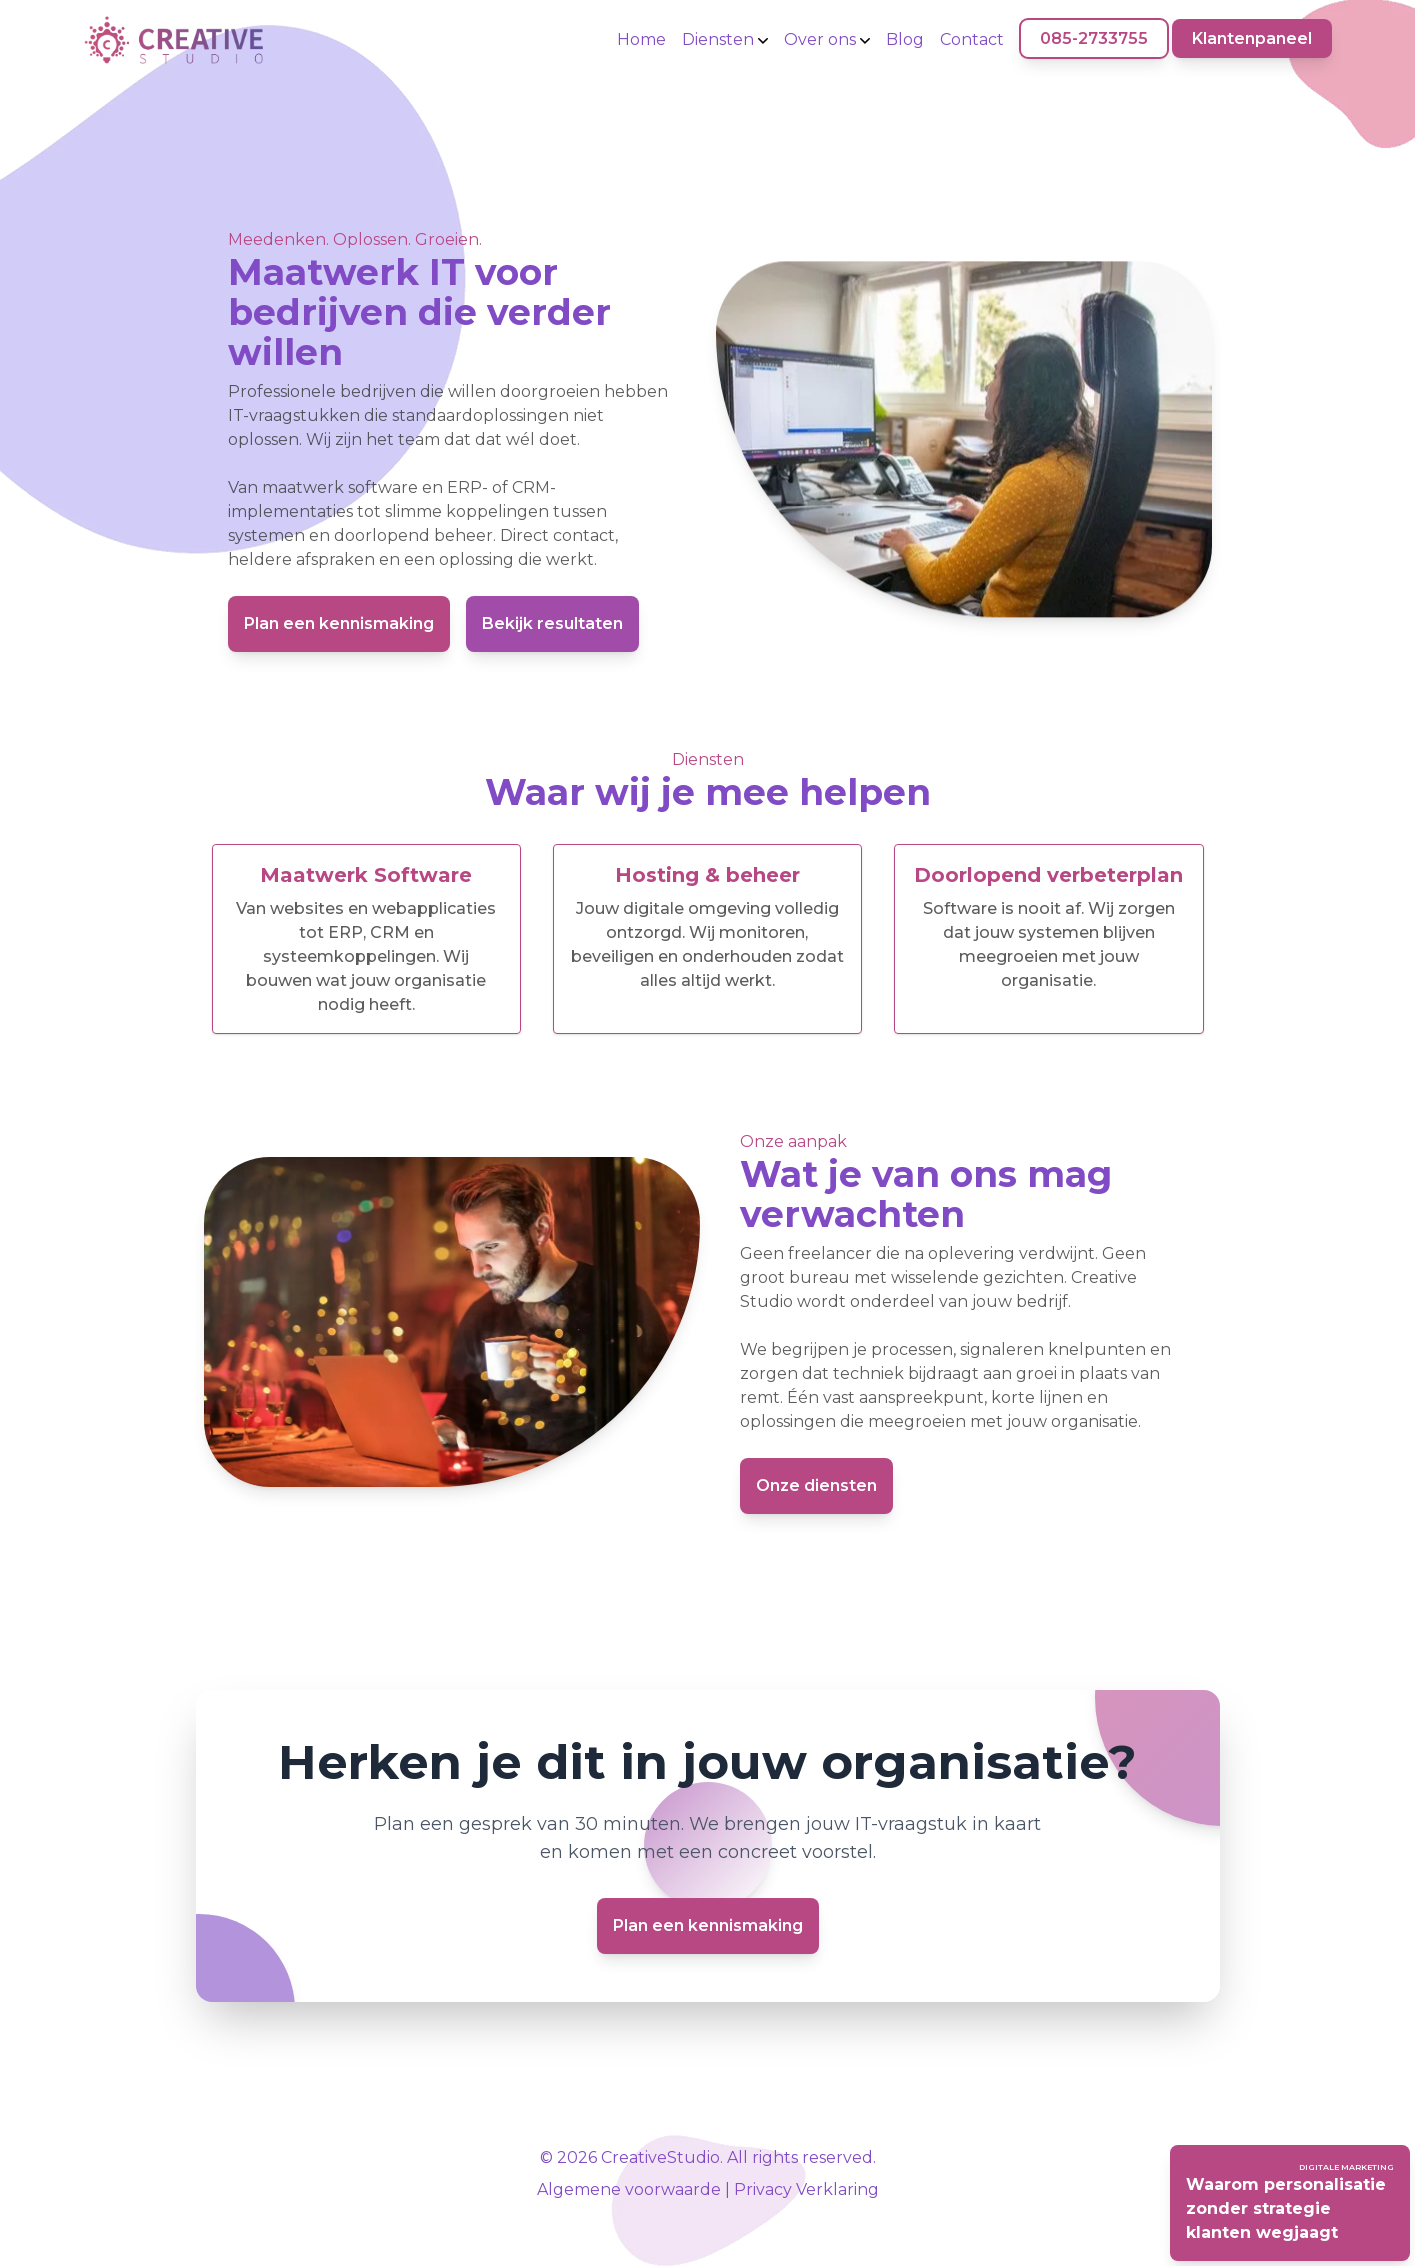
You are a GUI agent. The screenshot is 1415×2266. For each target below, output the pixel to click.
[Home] (173, 40)
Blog (905, 39)
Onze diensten (816, 1485)
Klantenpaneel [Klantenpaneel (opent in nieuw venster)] (1252, 38)
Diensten (725, 39)
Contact (972, 39)
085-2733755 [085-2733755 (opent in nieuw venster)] (1094, 38)
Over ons (827, 39)
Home (641, 39)
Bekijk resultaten (552, 623)
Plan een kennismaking (339, 623)
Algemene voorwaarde (629, 2189)
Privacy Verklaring (806, 2189)
